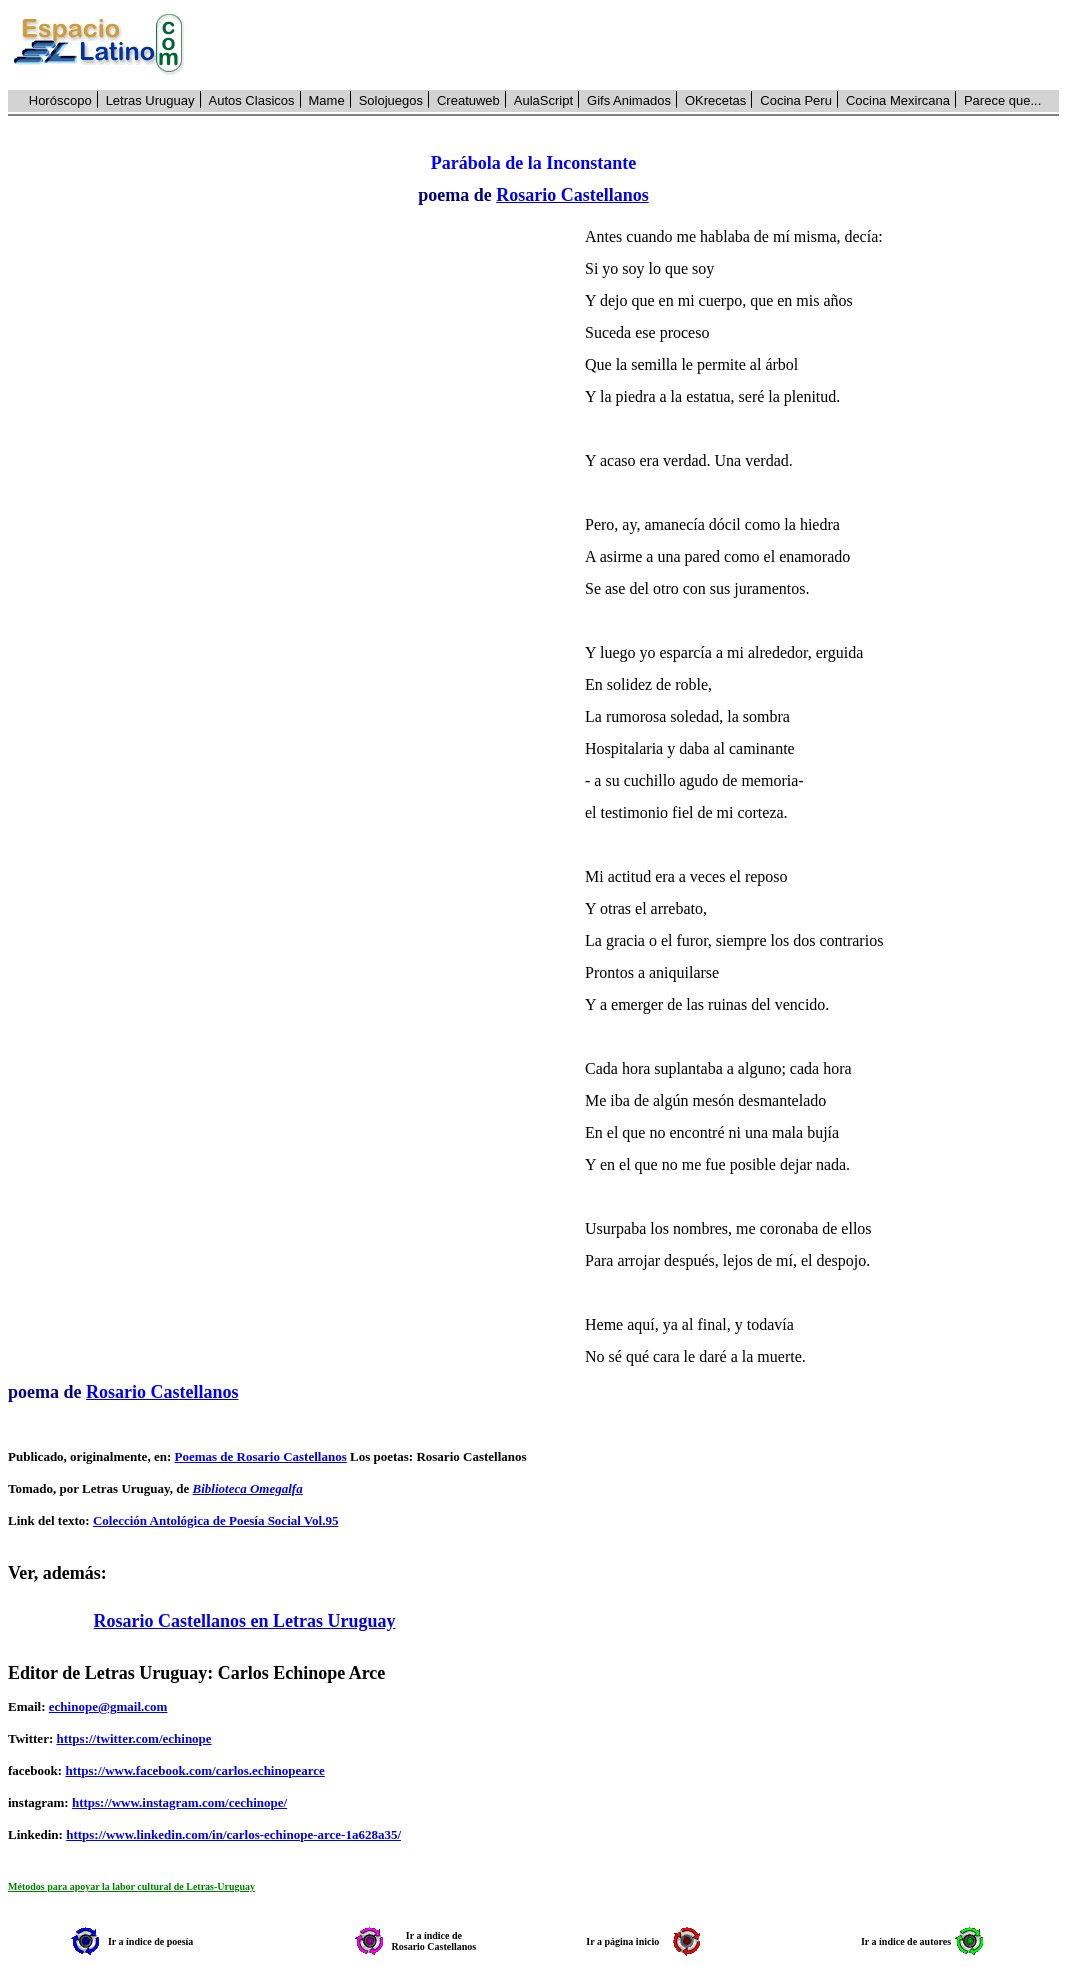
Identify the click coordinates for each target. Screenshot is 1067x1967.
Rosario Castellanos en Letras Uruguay (245, 1621)
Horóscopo (60, 100)
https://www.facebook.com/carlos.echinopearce (194, 1770)
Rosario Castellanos (572, 195)
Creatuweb (468, 100)
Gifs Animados (629, 100)
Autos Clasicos (252, 100)
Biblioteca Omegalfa (248, 1488)
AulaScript (543, 100)
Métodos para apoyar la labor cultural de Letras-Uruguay (131, 1886)
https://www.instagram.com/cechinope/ (179, 1802)
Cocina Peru (796, 100)
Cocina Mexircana (898, 100)
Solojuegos (391, 100)
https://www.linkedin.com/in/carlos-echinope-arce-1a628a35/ (233, 1834)
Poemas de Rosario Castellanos (260, 1456)
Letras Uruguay (150, 100)
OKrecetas (715, 100)
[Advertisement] (632, 45)
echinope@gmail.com (108, 1706)
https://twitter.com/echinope (133, 1738)
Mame (327, 100)
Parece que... (1002, 100)
